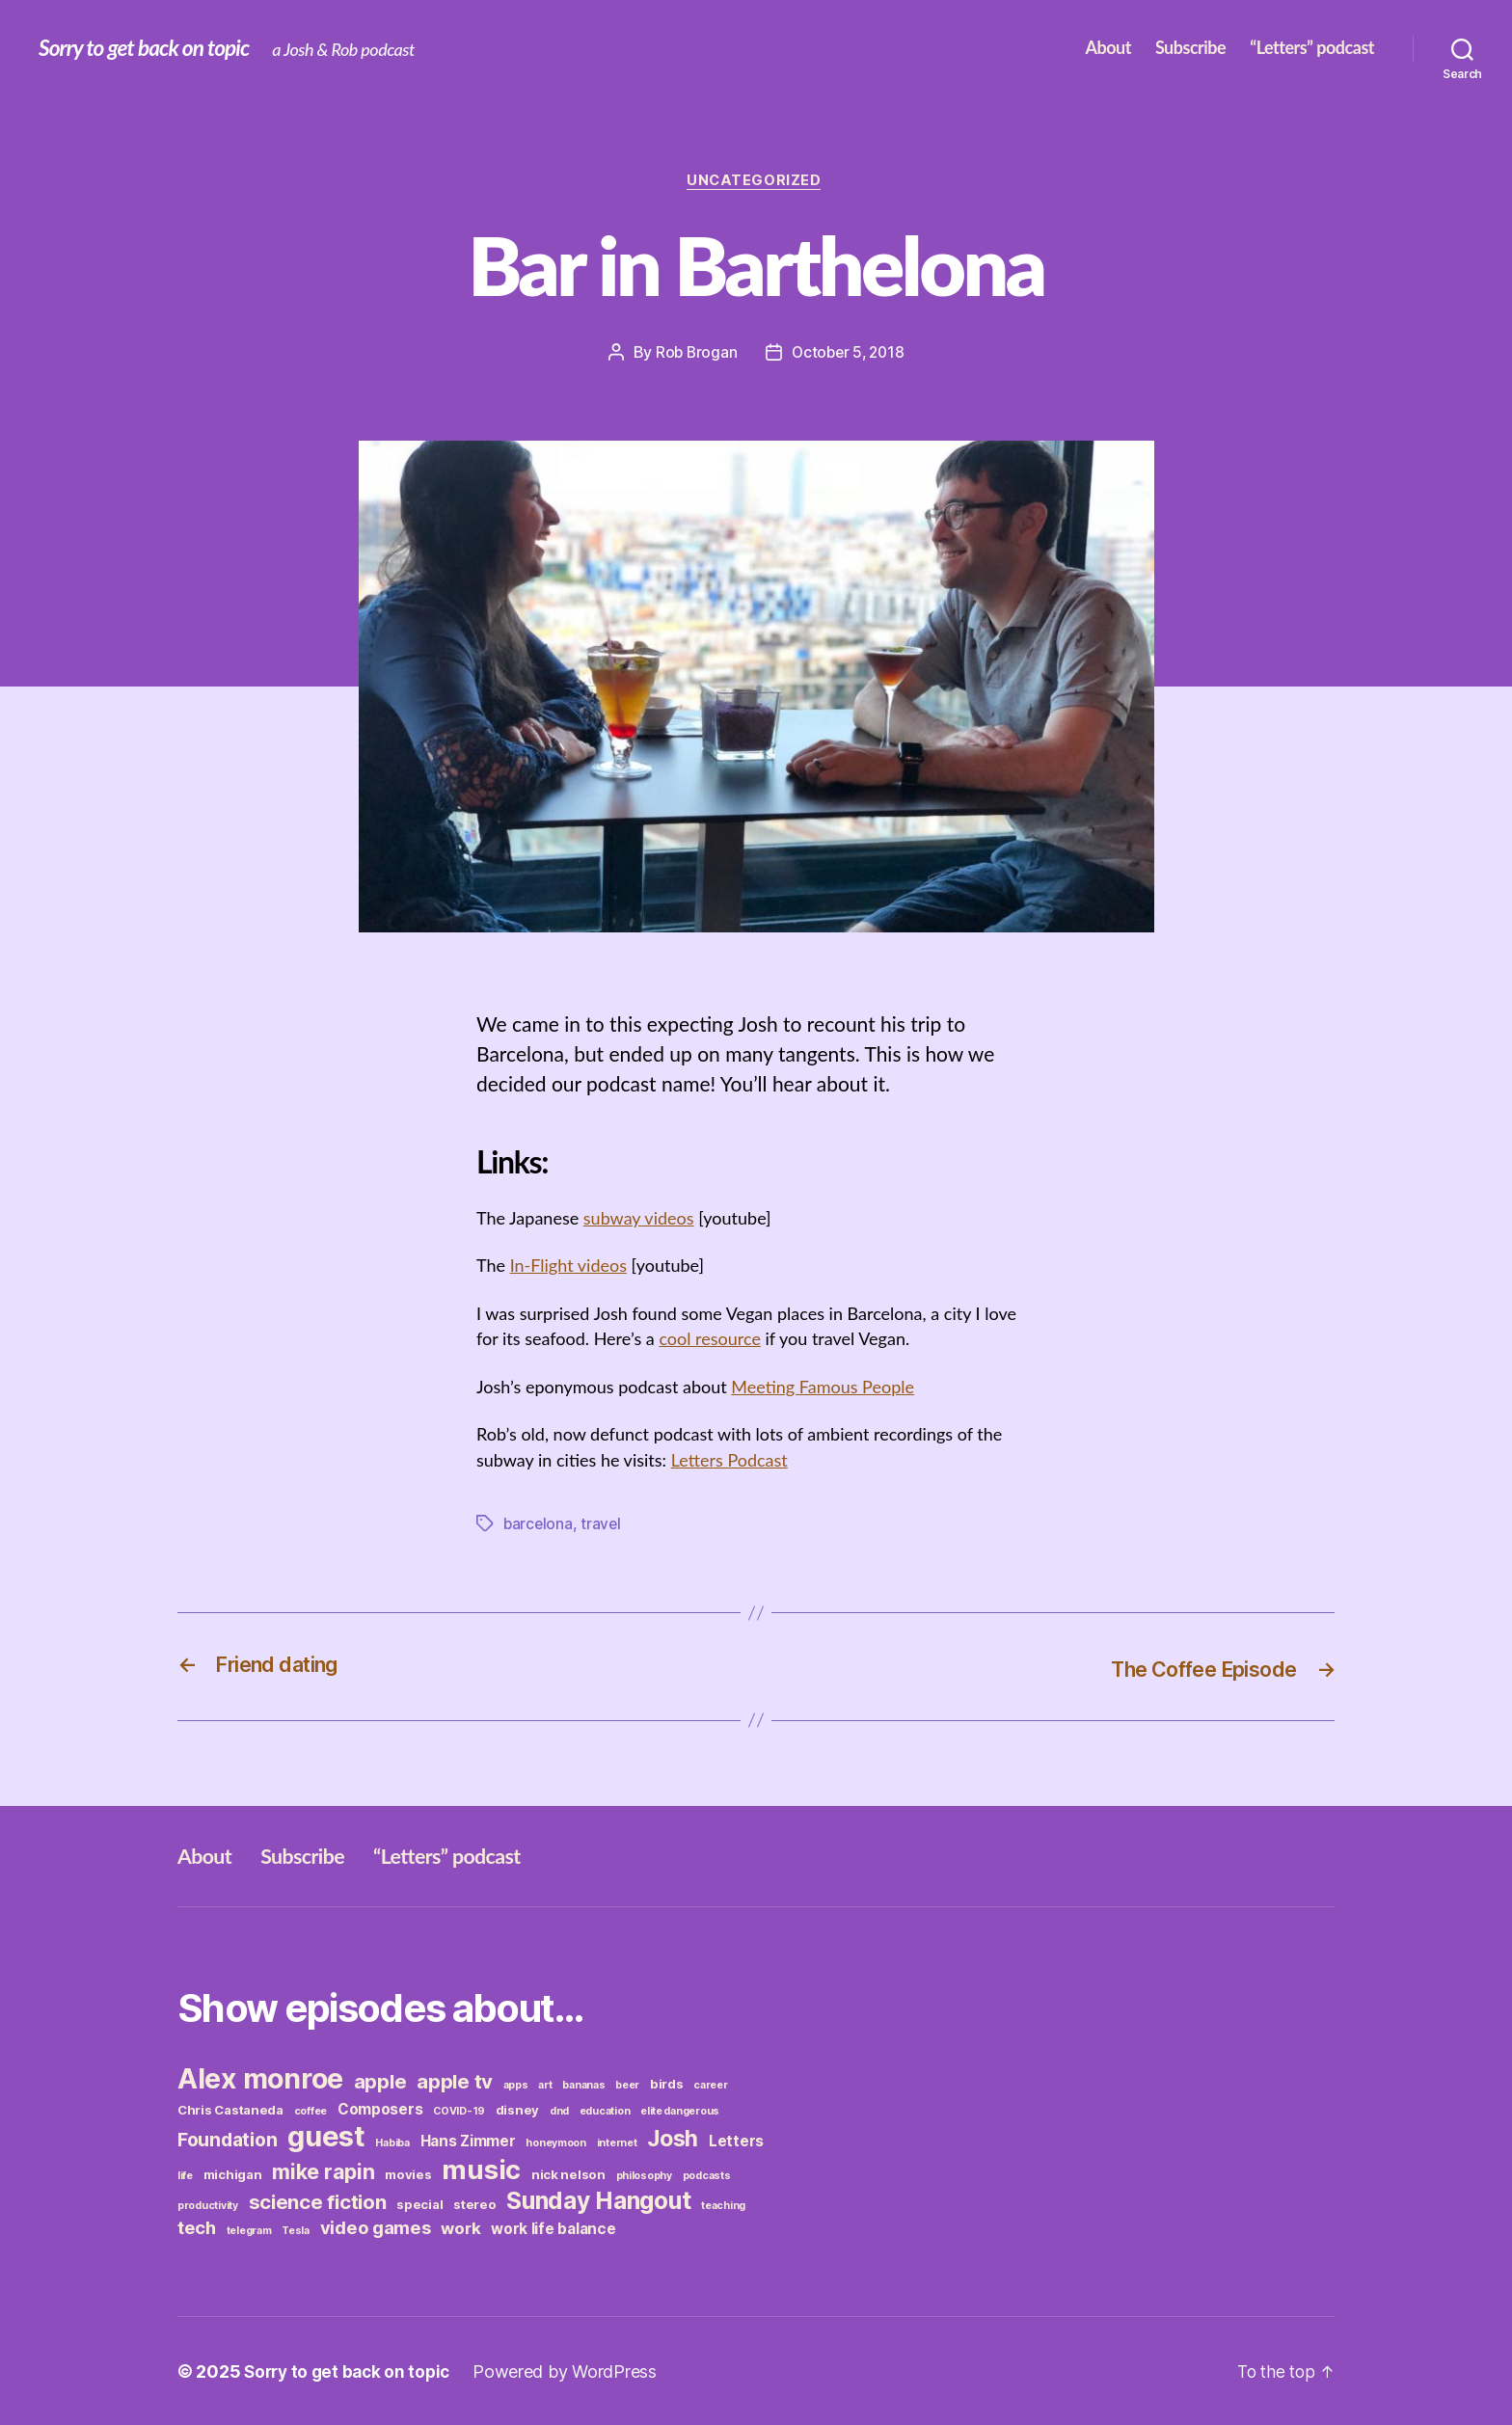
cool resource (710, 1340)
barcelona (539, 1523)
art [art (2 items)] (545, 2084)
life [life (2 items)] (185, 2175)
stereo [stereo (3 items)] (474, 2203)
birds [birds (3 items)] (667, 2082)
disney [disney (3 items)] (517, 2108)
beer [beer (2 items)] (627, 2084)
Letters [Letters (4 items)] (736, 2140)
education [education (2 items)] (605, 2110)
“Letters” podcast (1312, 48)
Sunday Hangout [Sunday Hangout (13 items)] (598, 2199)
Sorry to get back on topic (150, 48)
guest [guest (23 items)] (326, 2135)
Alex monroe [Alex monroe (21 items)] (260, 2077)
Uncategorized (756, 182)
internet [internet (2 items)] (617, 2142)
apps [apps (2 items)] (515, 2084)
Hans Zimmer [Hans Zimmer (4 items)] (468, 2140)
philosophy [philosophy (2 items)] (644, 2175)
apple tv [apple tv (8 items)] (455, 2080)
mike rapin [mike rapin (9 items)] (323, 2170)
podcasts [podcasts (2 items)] (707, 2175)
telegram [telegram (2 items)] (249, 2229)
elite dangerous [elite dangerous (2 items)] (679, 2110)
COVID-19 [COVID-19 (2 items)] (459, 2110)
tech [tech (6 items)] (196, 2226)
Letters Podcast (729, 1460)
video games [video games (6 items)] (375, 2226)
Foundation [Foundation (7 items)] (227, 2138)
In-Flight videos (568, 1267)
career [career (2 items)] (710, 2084)
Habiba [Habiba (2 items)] (392, 2142)
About (1107, 48)
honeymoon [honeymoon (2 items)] (556, 2142)
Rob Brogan (693, 354)
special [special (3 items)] (419, 2203)
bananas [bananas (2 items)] (583, 2084)
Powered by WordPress (573, 2370)
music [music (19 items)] (481, 2168)
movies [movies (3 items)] (408, 2173)
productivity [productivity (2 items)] (207, 2204)
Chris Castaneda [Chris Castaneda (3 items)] (230, 2108)
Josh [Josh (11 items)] (672, 2137)
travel (602, 1523)
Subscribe (1190, 48)
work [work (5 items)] (460, 2227)
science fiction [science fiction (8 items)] (318, 2201)
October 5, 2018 (848, 354)
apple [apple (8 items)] (380, 2080)
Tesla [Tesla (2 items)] (296, 2229)
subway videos (638, 1219)
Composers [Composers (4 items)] (380, 2108)
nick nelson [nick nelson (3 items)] (568, 2173)
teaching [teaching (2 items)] (723, 2204)
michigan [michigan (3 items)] (232, 2173)
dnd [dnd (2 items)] (559, 2110)
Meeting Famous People (822, 1387)
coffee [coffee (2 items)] (310, 2110)
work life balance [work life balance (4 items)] (553, 2228)
